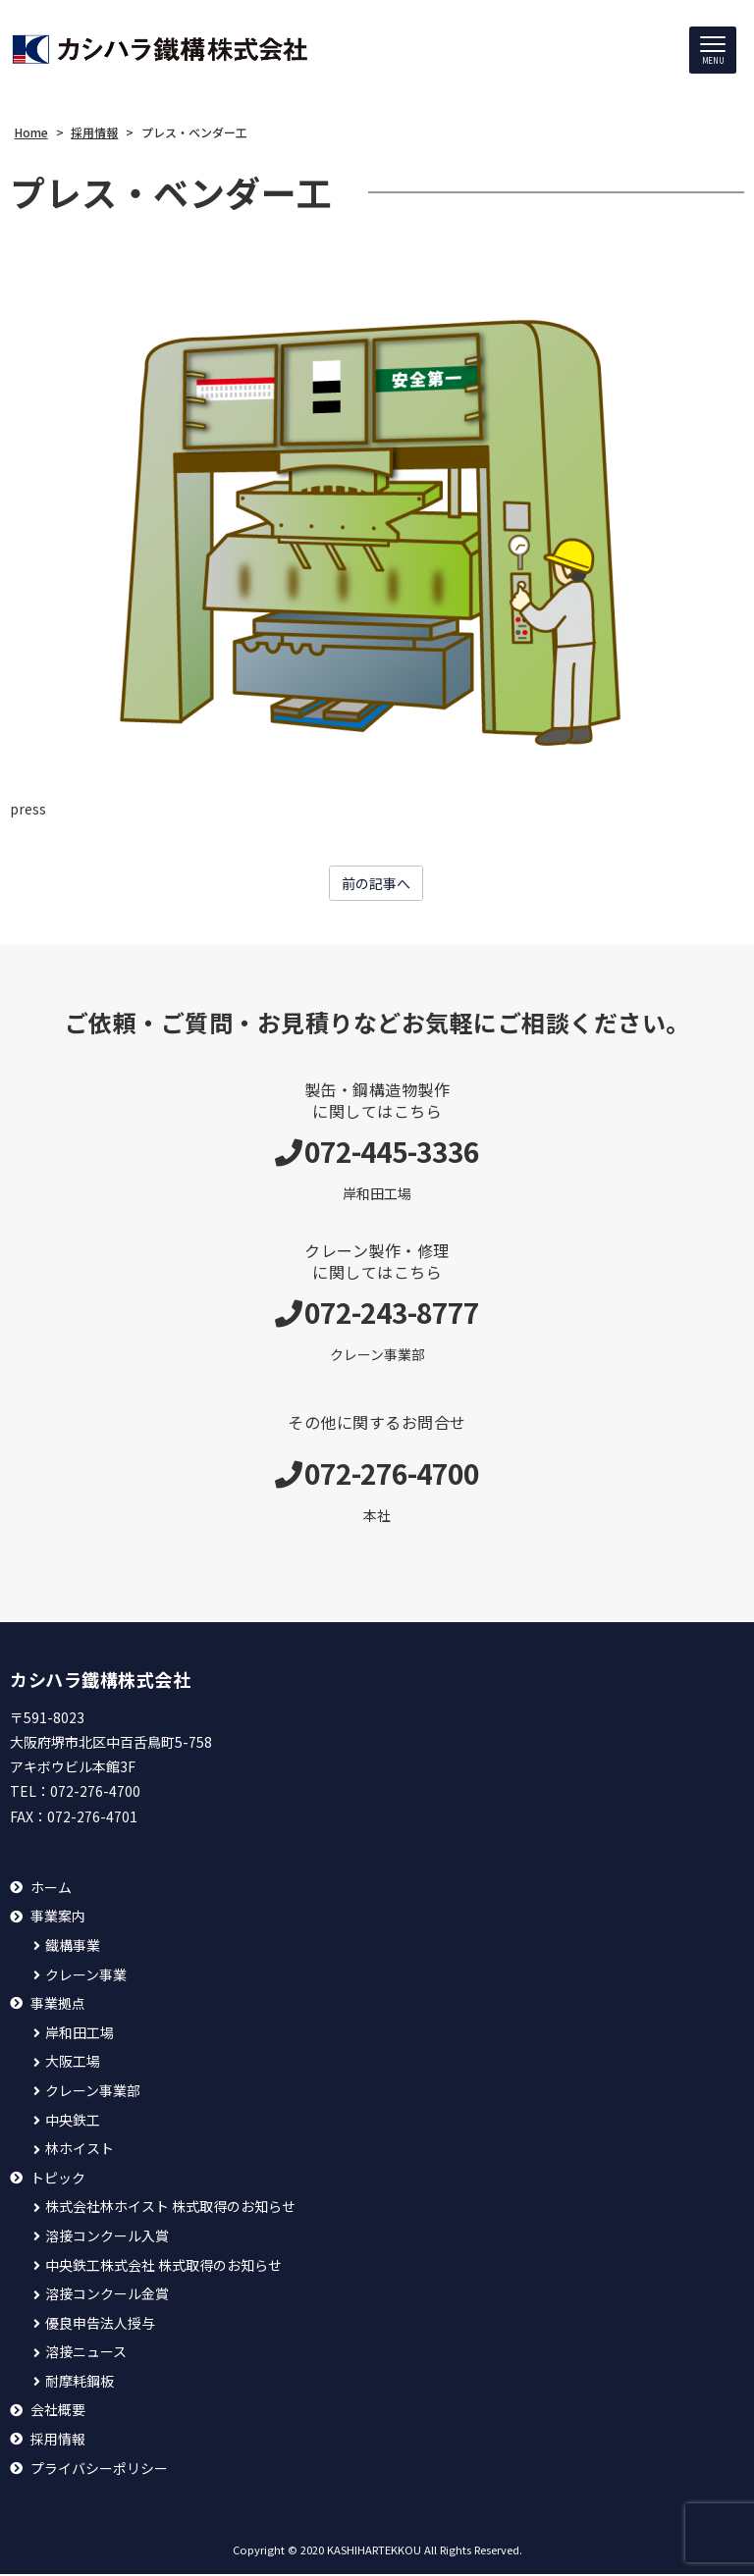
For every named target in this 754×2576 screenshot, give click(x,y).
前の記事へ (376, 885)
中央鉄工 (72, 2121)
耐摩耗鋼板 (79, 2382)
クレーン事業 (86, 1976)
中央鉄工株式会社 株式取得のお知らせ (163, 2266)
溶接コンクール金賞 (107, 2296)
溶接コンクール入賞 (107, 2237)
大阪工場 (72, 2063)
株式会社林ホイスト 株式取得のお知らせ (170, 2208)
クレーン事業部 (92, 2091)
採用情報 (57, 2440)
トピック (57, 2179)
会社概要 (57, 2411)
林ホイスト (79, 2150)
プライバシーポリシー (99, 2469)
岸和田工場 (79, 2033)
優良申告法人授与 (100, 2324)
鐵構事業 (72, 1946)
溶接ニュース (86, 2353)
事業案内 (57, 1918)
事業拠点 (57, 2005)
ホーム (51, 1888)
